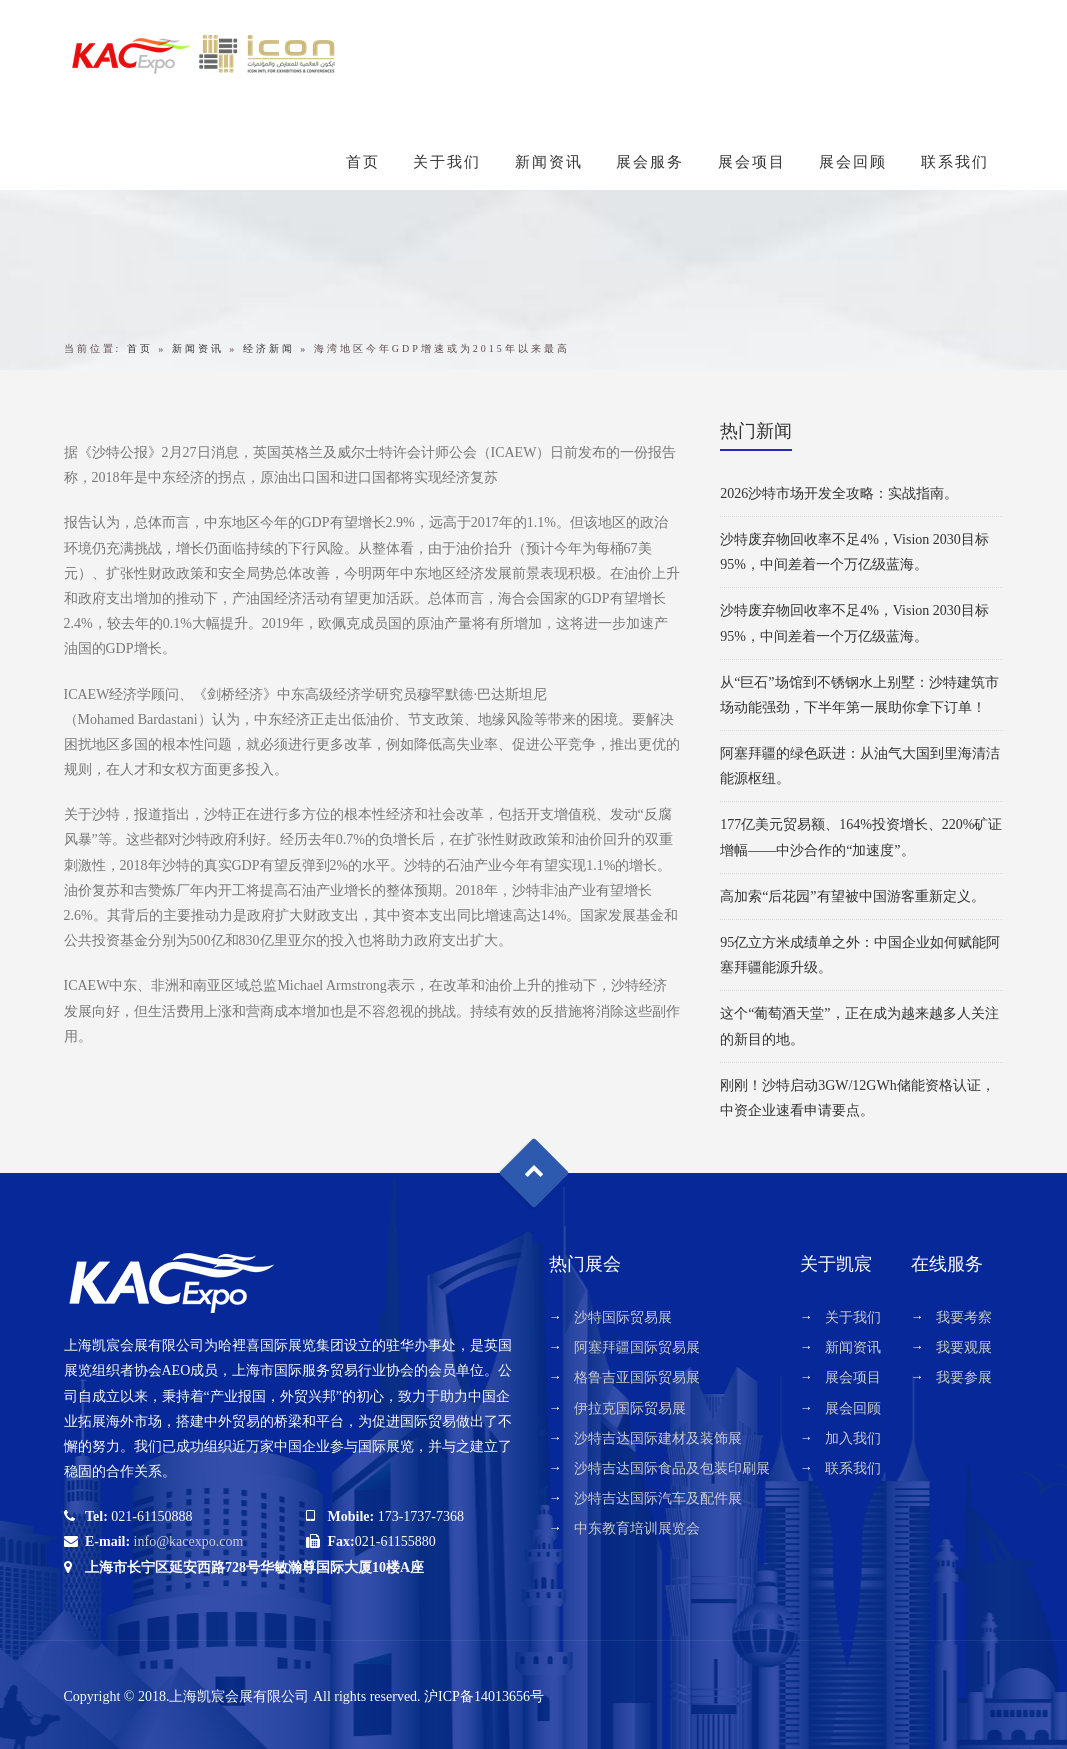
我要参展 (964, 1377)
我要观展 (964, 1347)
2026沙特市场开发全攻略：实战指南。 (839, 493)
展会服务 (650, 162)
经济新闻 (269, 348)
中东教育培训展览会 (637, 1528)
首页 (363, 162)
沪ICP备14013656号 (484, 1696)
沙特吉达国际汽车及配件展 (658, 1498)
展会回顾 (853, 162)
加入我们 (853, 1438)
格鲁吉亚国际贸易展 (637, 1377)
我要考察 (964, 1317)
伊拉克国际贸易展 (630, 1408)
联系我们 (955, 162)
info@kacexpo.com (189, 1541)
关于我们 (447, 162)
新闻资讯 (549, 162)
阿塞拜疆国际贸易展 (637, 1347)
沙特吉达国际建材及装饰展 (658, 1438)
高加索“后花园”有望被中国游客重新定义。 (852, 896)
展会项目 (752, 162)
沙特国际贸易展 (623, 1317)
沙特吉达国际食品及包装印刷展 (672, 1468)
